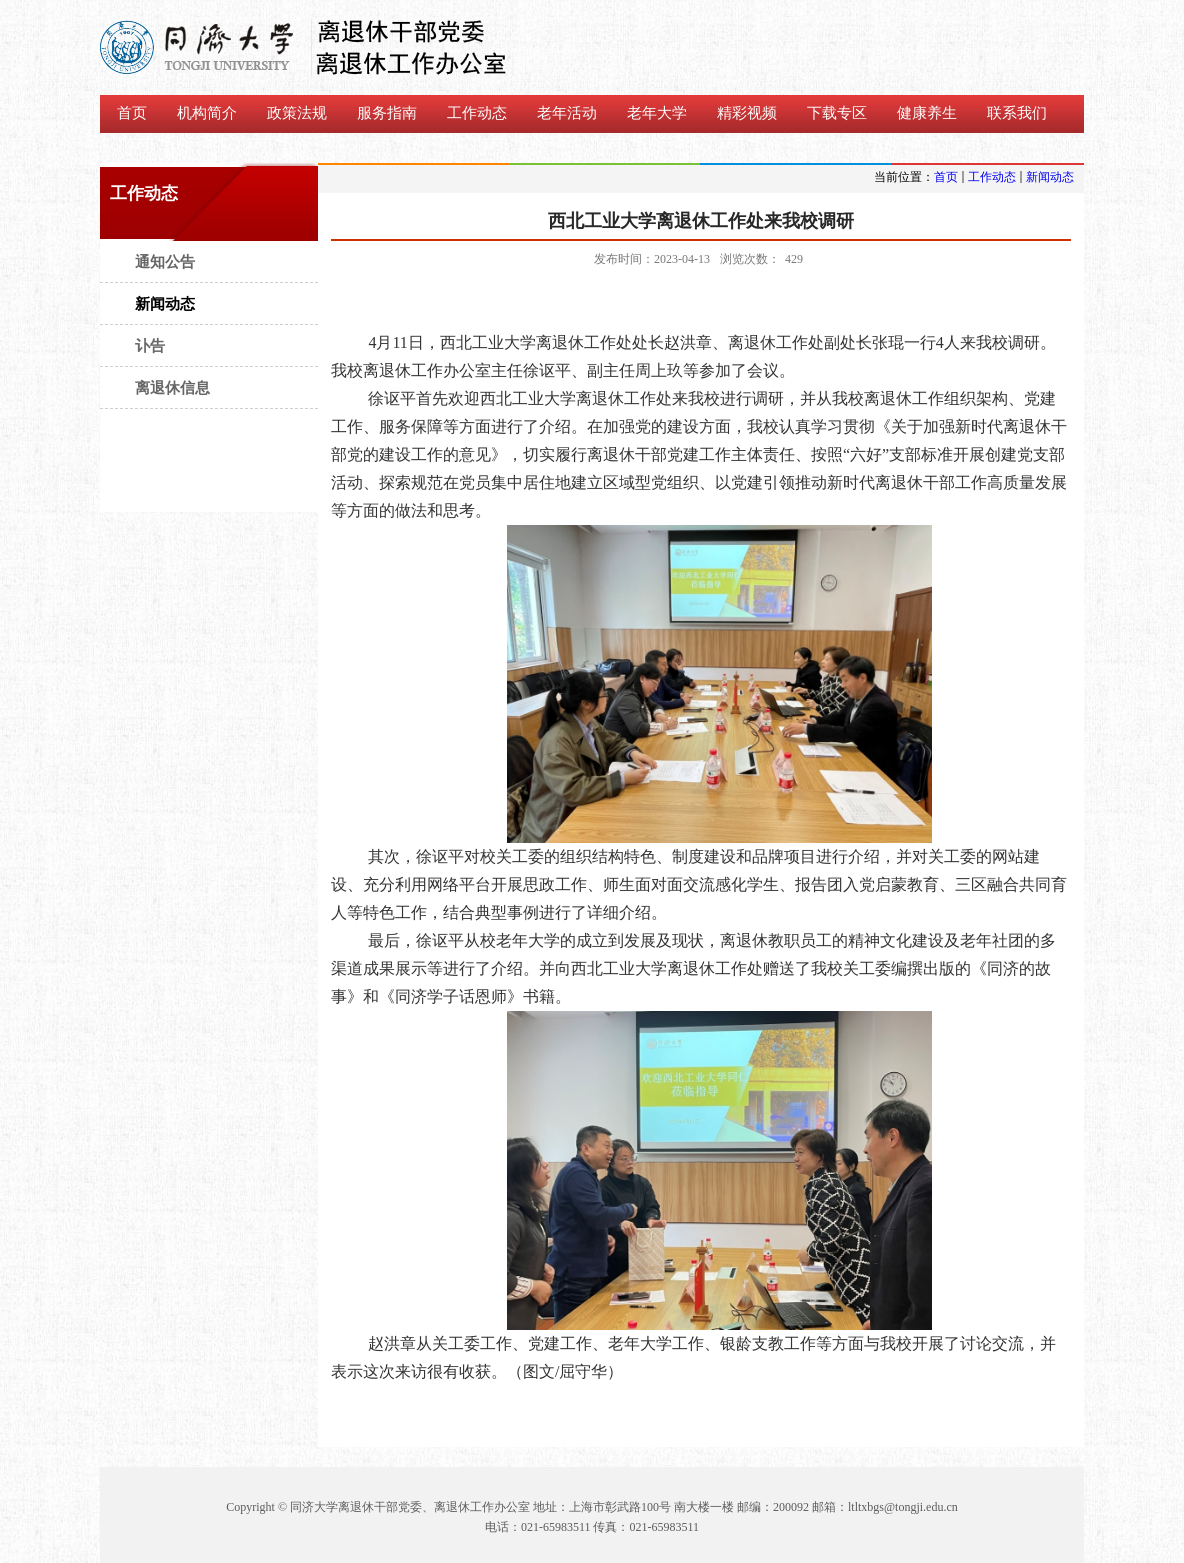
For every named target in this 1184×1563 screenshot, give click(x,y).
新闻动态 (1050, 177)
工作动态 (992, 177)
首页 (946, 177)
